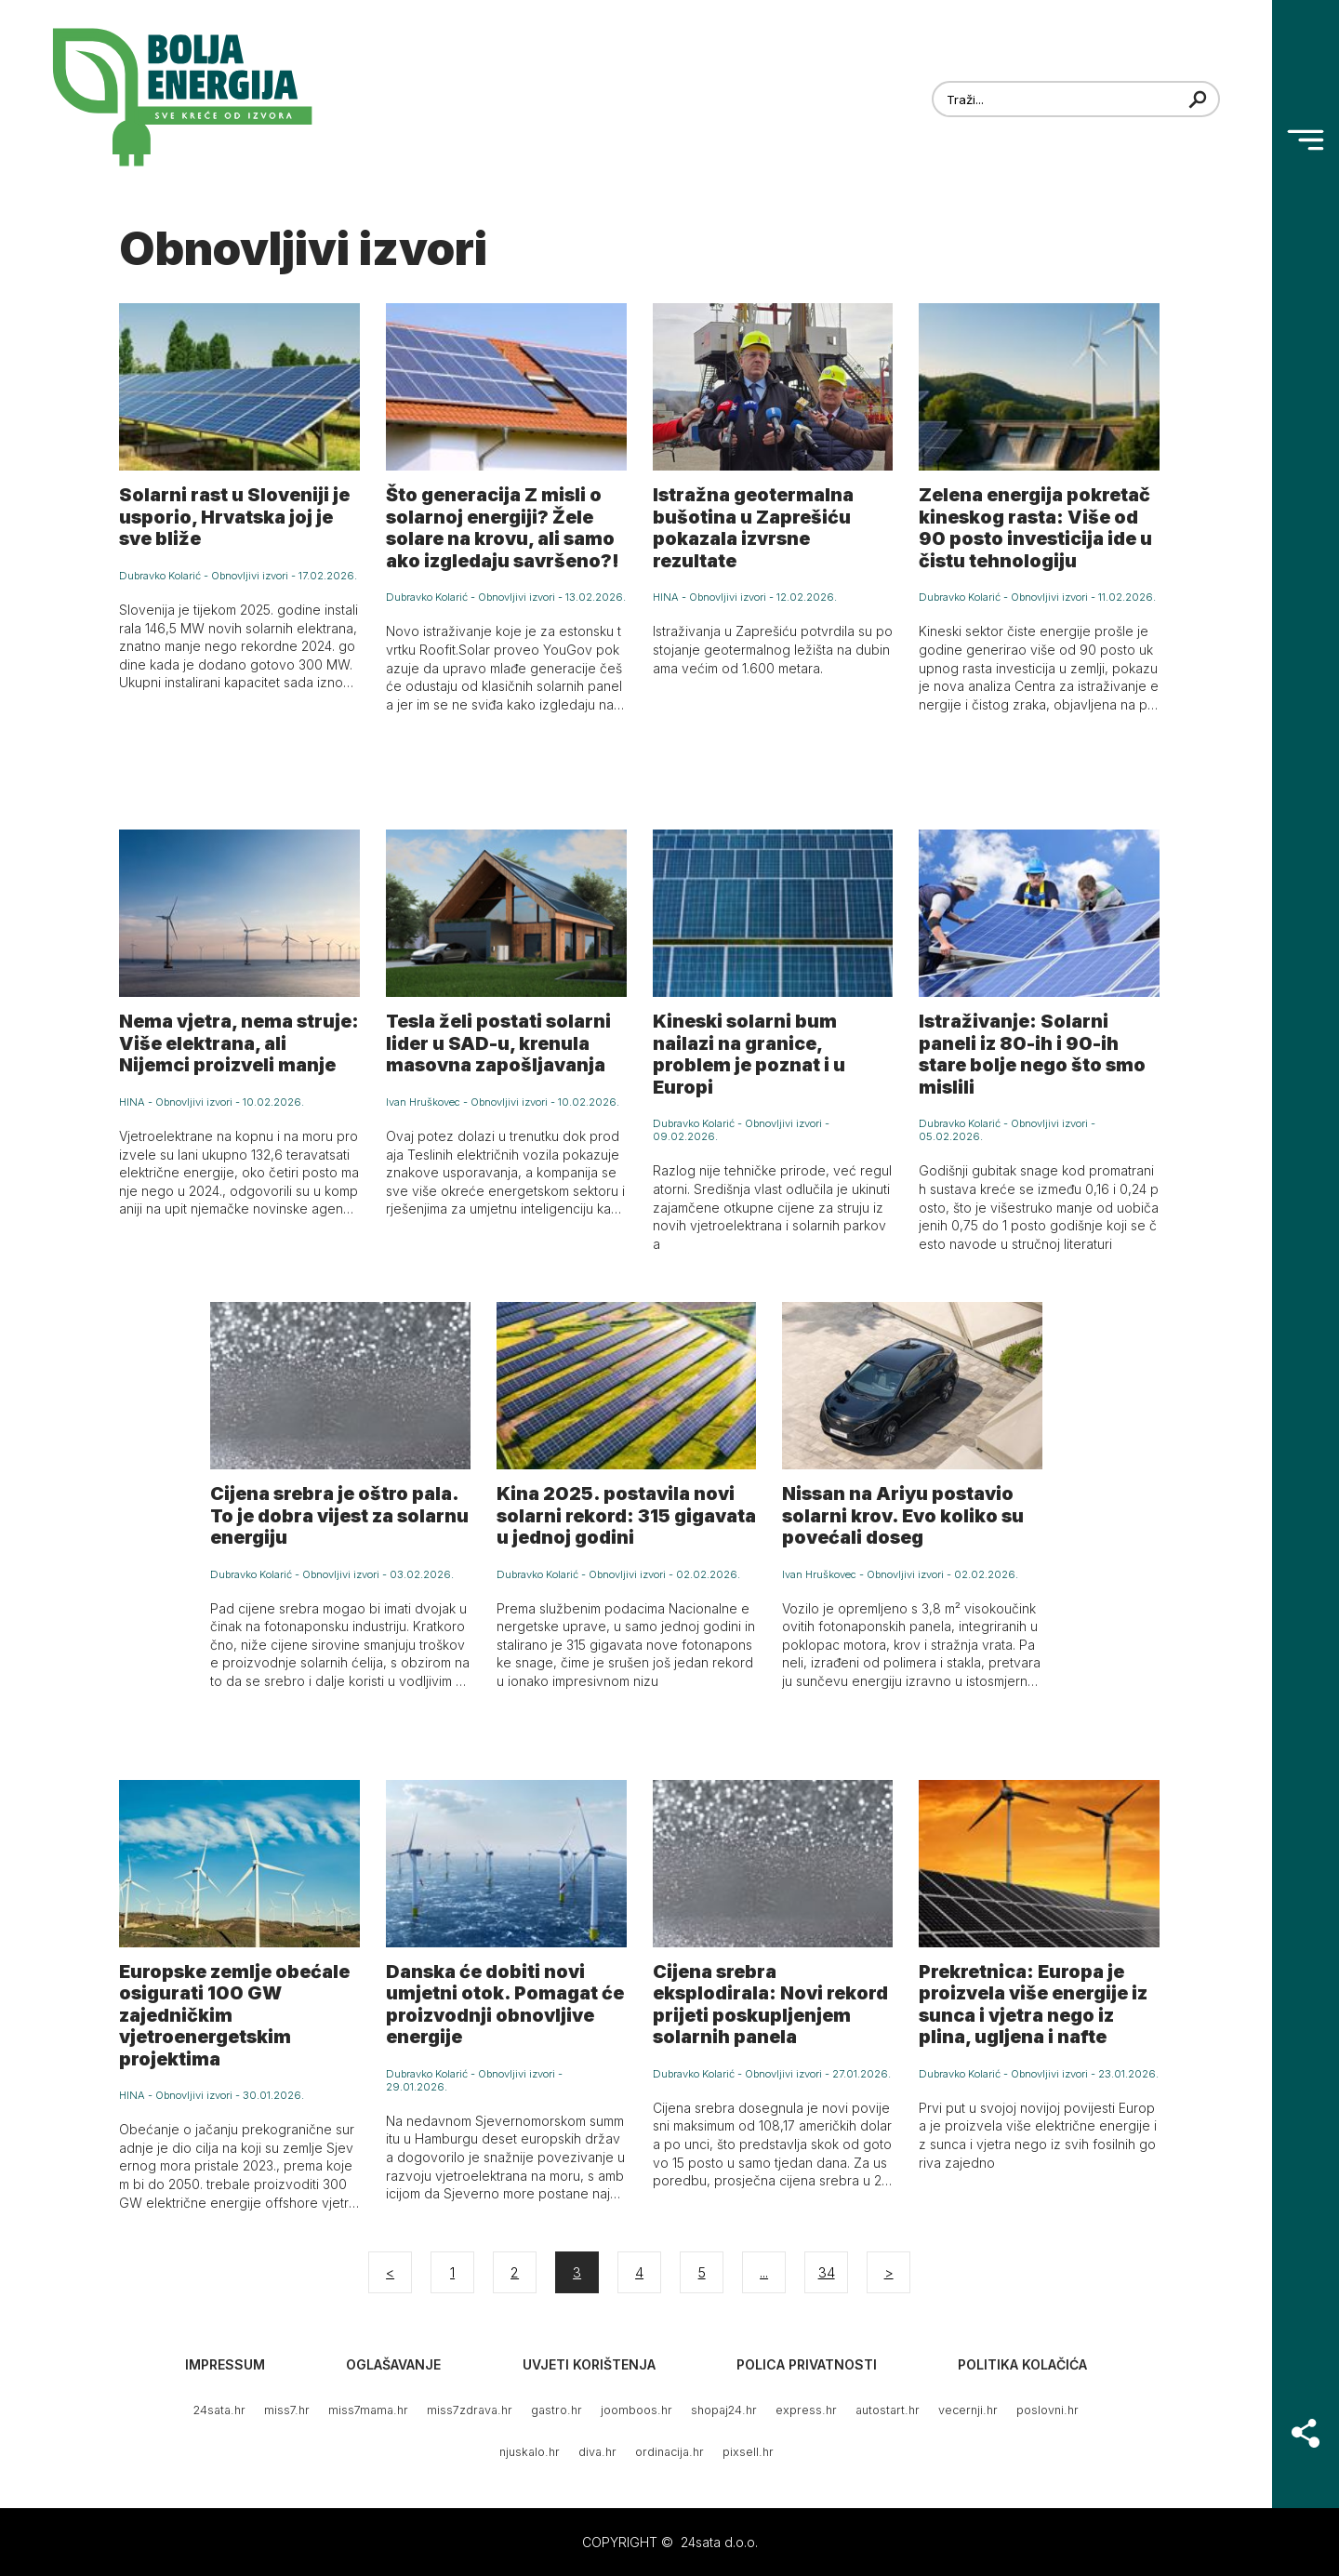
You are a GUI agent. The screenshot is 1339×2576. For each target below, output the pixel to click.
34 (826, 2272)
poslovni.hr (1047, 2410)
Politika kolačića (1022, 2364)
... (764, 2272)
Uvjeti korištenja (589, 2364)
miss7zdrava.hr (469, 2410)
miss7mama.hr (368, 2410)
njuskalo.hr (529, 2452)
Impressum (225, 2364)
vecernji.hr (968, 2410)
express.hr (806, 2410)
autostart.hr (887, 2410)
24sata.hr (219, 2410)
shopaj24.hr (724, 2410)
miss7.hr (287, 2410)
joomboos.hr (636, 2410)
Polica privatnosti (806, 2364)
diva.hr (597, 2452)
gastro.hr (556, 2410)
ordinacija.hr (669, 2452)
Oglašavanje (393, 2364)
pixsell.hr (748, 2452)
